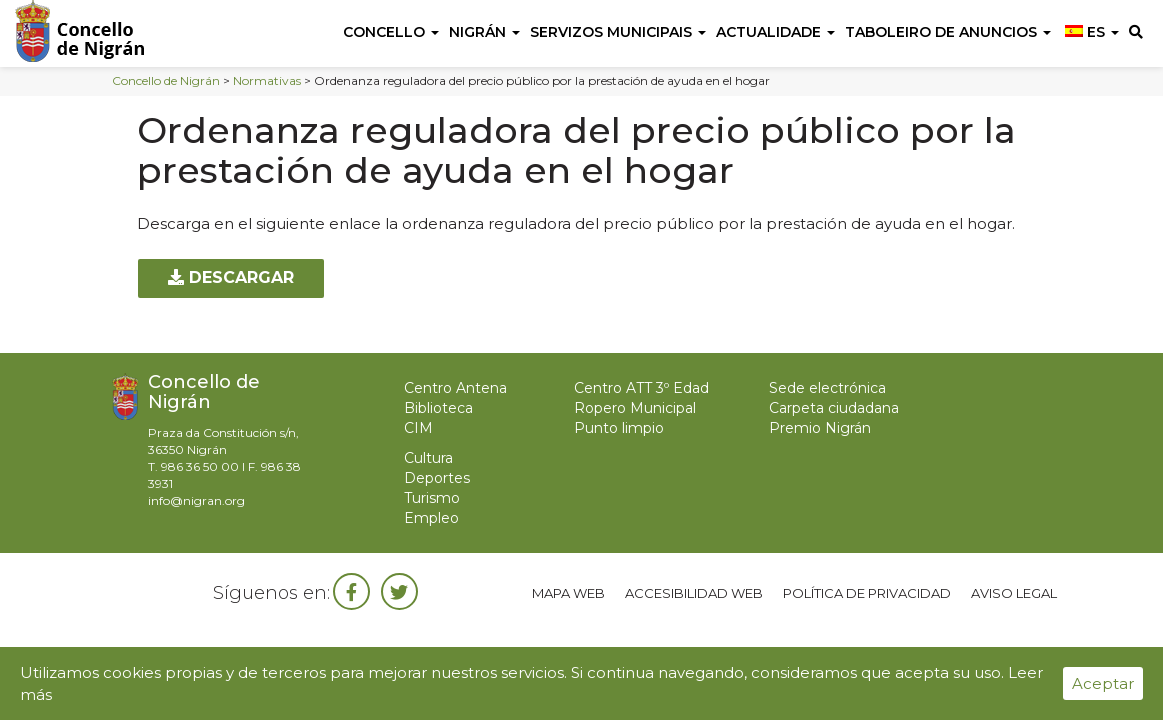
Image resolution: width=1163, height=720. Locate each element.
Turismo (432, 498)
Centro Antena (455, 388)
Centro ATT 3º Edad (641, 388)
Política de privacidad (867, 593)
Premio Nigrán (820, 428)
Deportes (437, 478)
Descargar (231, 277)
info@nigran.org (196, 500)
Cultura (428, 458)
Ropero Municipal (635, 408)
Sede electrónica (827, 388)
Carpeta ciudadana (834, 408)
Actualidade (775, 32)
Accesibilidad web (694, 593)
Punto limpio (619, 428)
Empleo (431, 518)
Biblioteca (438, 408)
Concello (391, 32)
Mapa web (568, 593)
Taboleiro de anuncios (948, 32)
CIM (418, 428)
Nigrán (484, 32)
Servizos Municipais (618, 32)
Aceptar (1103, 683)
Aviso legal (1014, 593)
